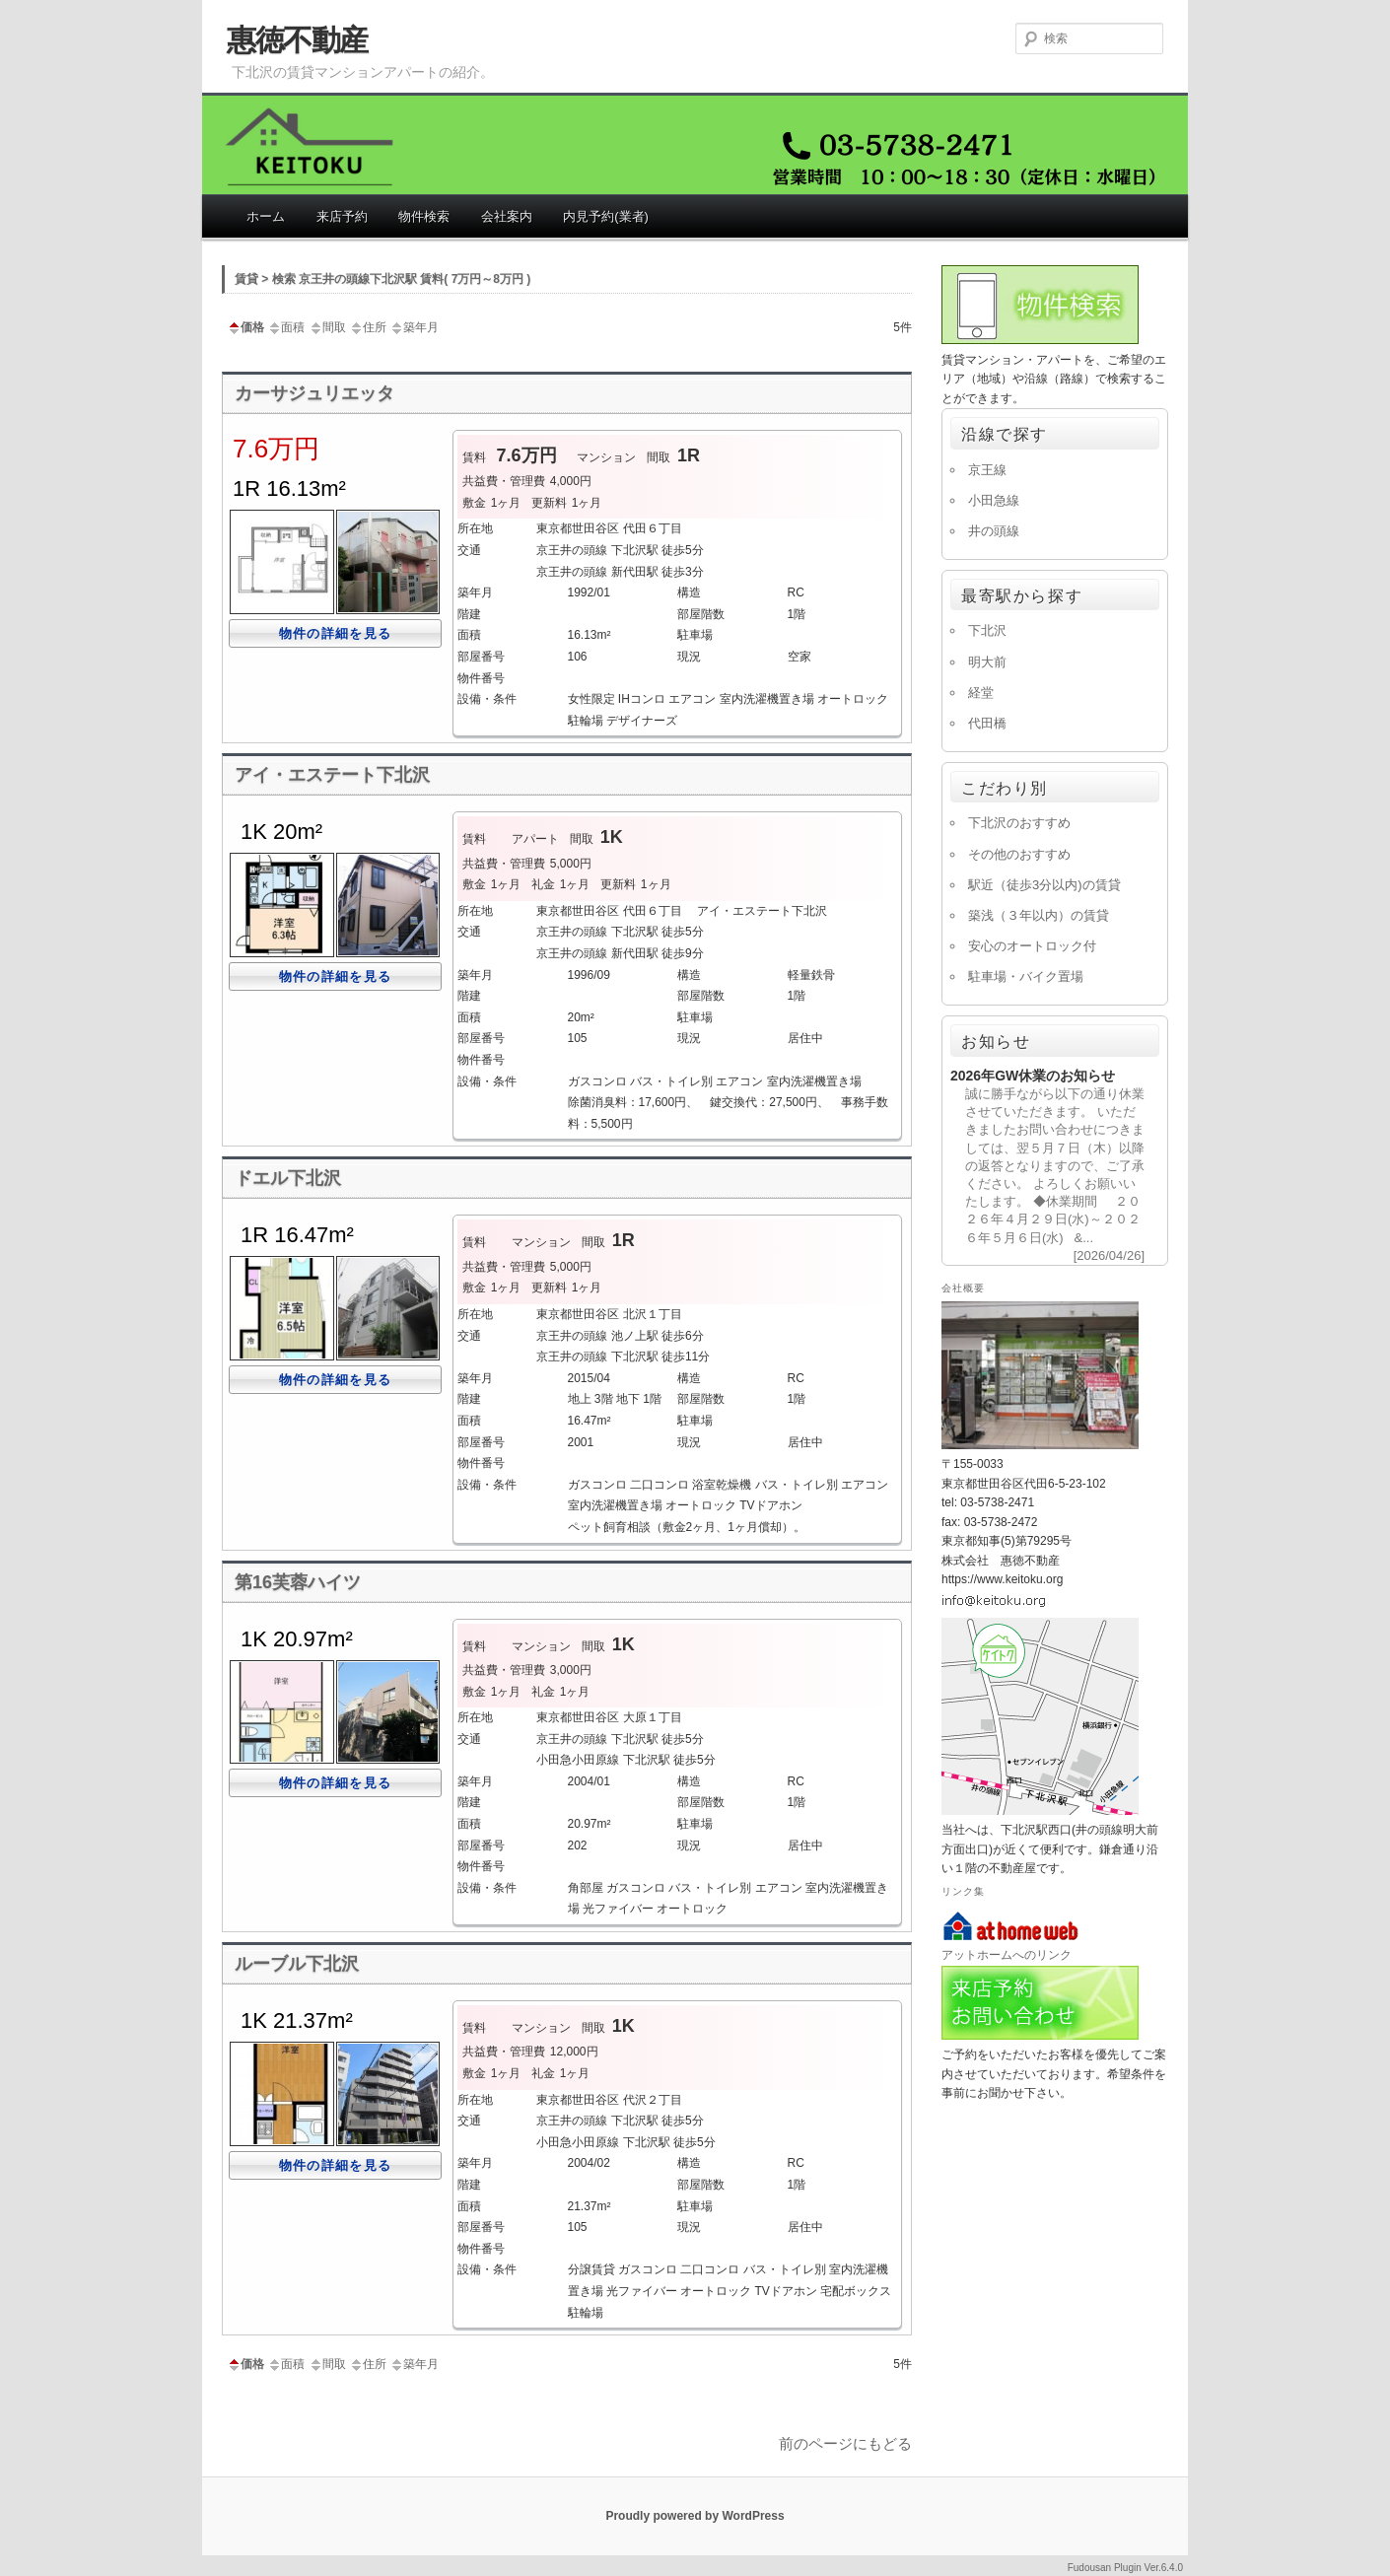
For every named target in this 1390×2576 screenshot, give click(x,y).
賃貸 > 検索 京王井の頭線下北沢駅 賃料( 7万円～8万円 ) (382, 279)
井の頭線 (993, 530)
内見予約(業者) (606, 216)
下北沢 (987, 630)
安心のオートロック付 (1032, 946)
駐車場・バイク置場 (1025, 976)
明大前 (987, 662)
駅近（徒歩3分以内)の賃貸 (1044, 884)
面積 (286, 327)
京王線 (987, 469)
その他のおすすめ (1019, 854)
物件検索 (424, 216)
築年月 (414, 327)
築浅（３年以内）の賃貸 (1038, 915)
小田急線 (993, 500)
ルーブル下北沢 (297, 1964)
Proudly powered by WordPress (694, 2516)
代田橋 (987, 723)
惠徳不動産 (297, 40)
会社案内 (506, 216)
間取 (327, 327)
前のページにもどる (845, 2443)
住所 (367, 327)
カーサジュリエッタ (314, 393)
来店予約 (342, 216)
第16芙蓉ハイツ (298, 1582)
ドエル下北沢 (288, 1178)
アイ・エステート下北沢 (332, 775)
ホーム (265, 216)
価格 (245, 327)
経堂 (981, 692)
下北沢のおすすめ (1019, 822)
